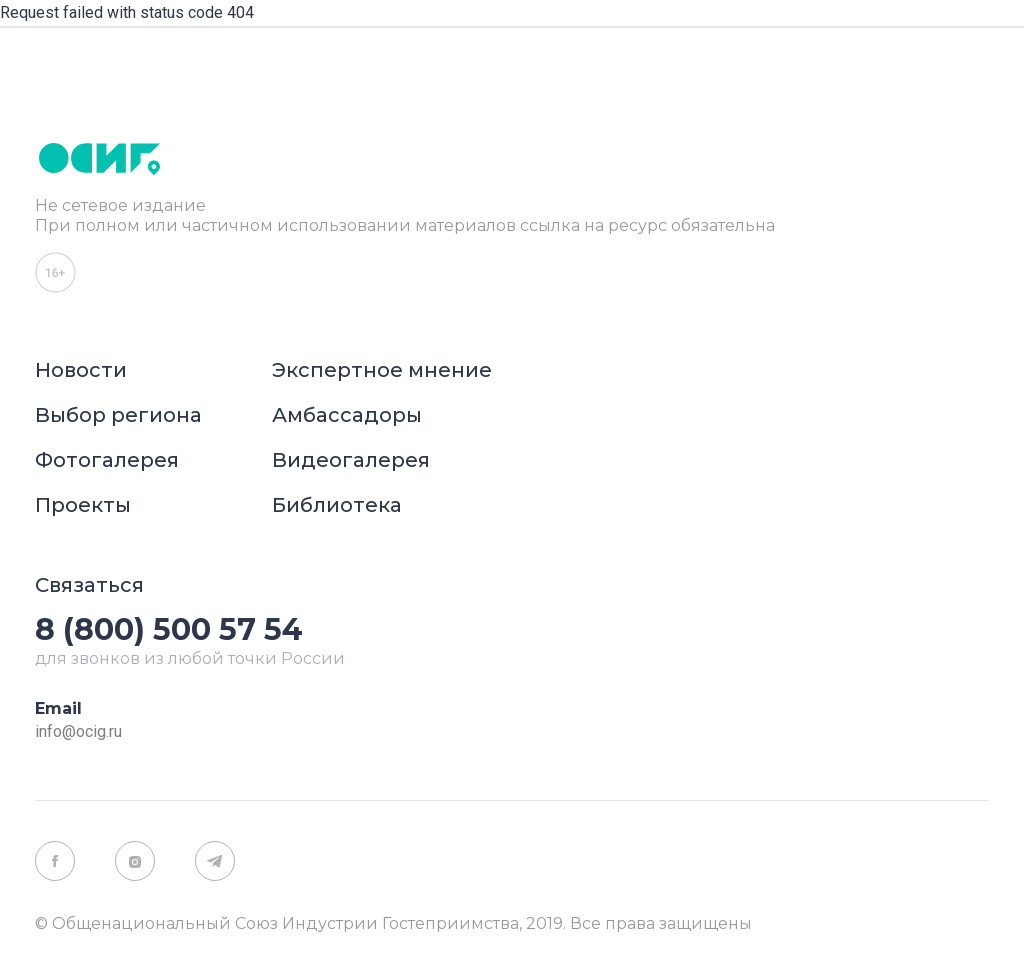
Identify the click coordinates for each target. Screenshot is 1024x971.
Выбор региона (118, 415)
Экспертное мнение (382, 370)
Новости (81, 370)
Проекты (83, 505)
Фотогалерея (107, 460)
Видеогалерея (351, 460)
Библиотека (337, 505)
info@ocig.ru (78, 731)
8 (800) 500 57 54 (169, 629)
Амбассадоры (347, 415)
